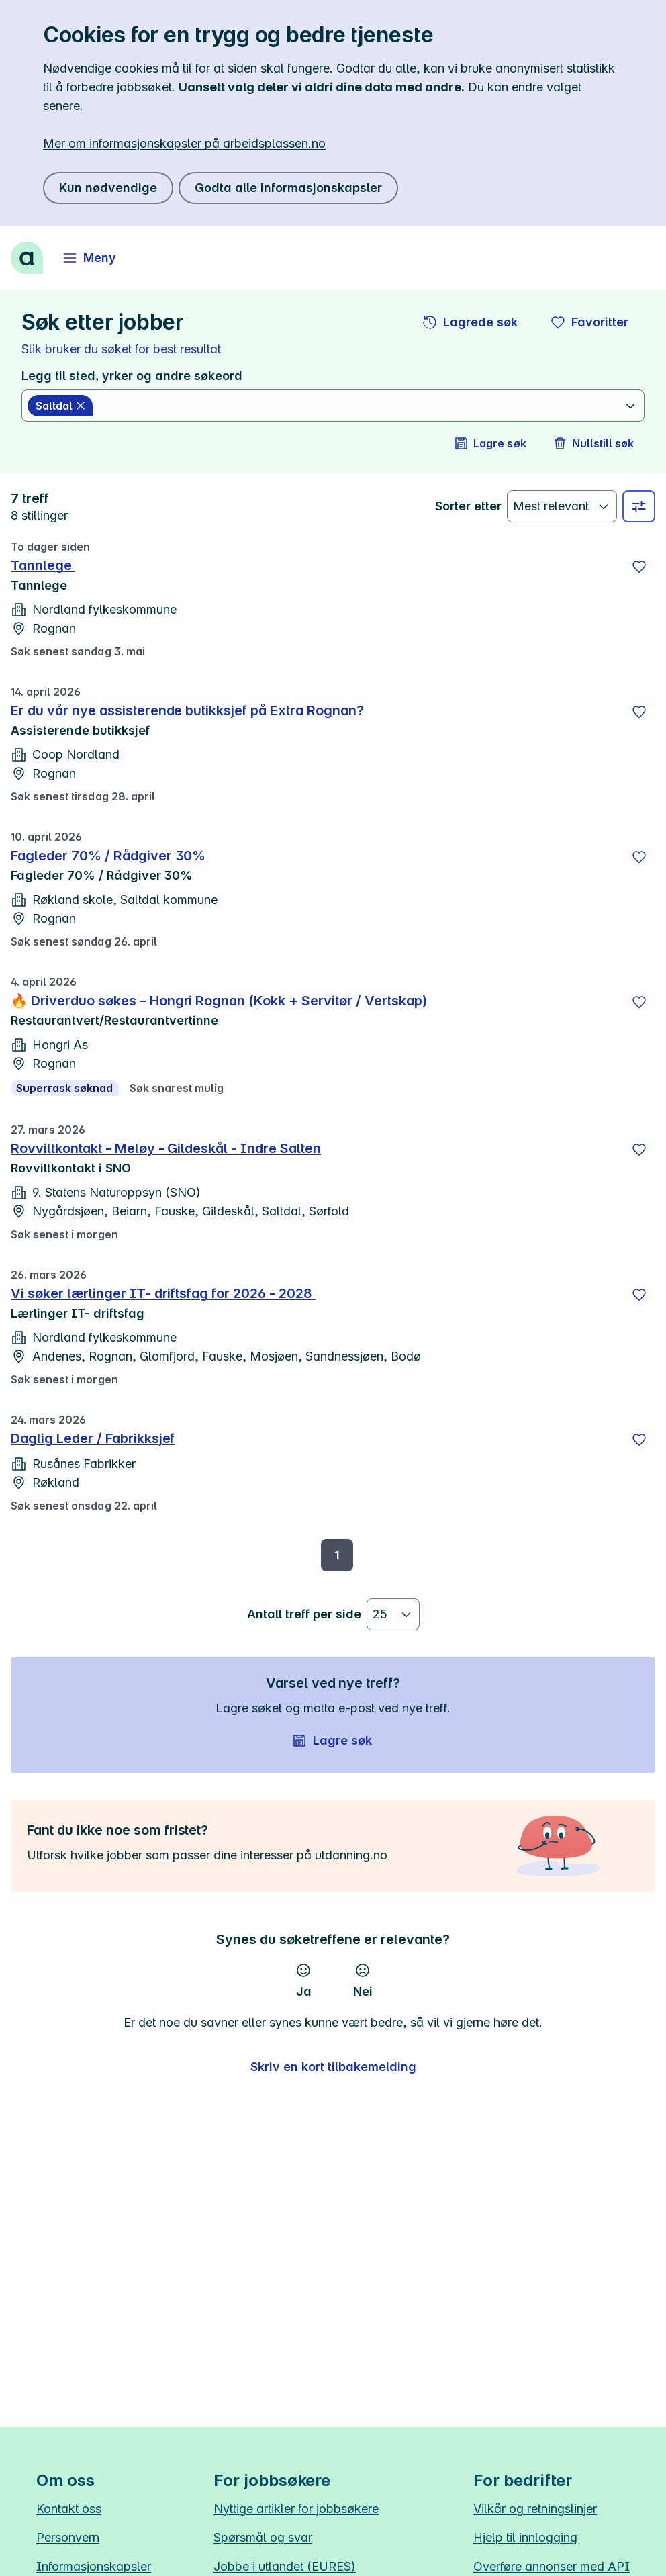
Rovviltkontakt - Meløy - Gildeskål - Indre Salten (166, 1148)
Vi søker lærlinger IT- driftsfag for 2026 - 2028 (163, 1293)
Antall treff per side (304, 1614)
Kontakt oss (68, 2508)
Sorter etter (468, 506)
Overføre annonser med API (551, 2566)
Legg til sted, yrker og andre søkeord (131, 376)
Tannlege (43, 565)
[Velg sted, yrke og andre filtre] (638, 506)
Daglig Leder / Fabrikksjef (93, 1438)
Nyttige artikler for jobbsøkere (296, 2508)
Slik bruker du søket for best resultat (121, 349)
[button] (471, 322)
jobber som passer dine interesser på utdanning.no (247, 1855)
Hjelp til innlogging (525, 2537)
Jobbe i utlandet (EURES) (284, 2566)
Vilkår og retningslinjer (535, 2508)
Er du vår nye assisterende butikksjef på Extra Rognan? (187, 710)
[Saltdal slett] (60, 405)
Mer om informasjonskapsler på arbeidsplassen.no (184, 143)
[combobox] (360, 405)
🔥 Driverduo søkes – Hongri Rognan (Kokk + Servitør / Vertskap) (219, 1001)
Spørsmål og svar (262, 2537)
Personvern (67, 2537)
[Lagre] (639, 567)
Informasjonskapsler (93, 2566)
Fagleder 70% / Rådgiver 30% (110, 855)
